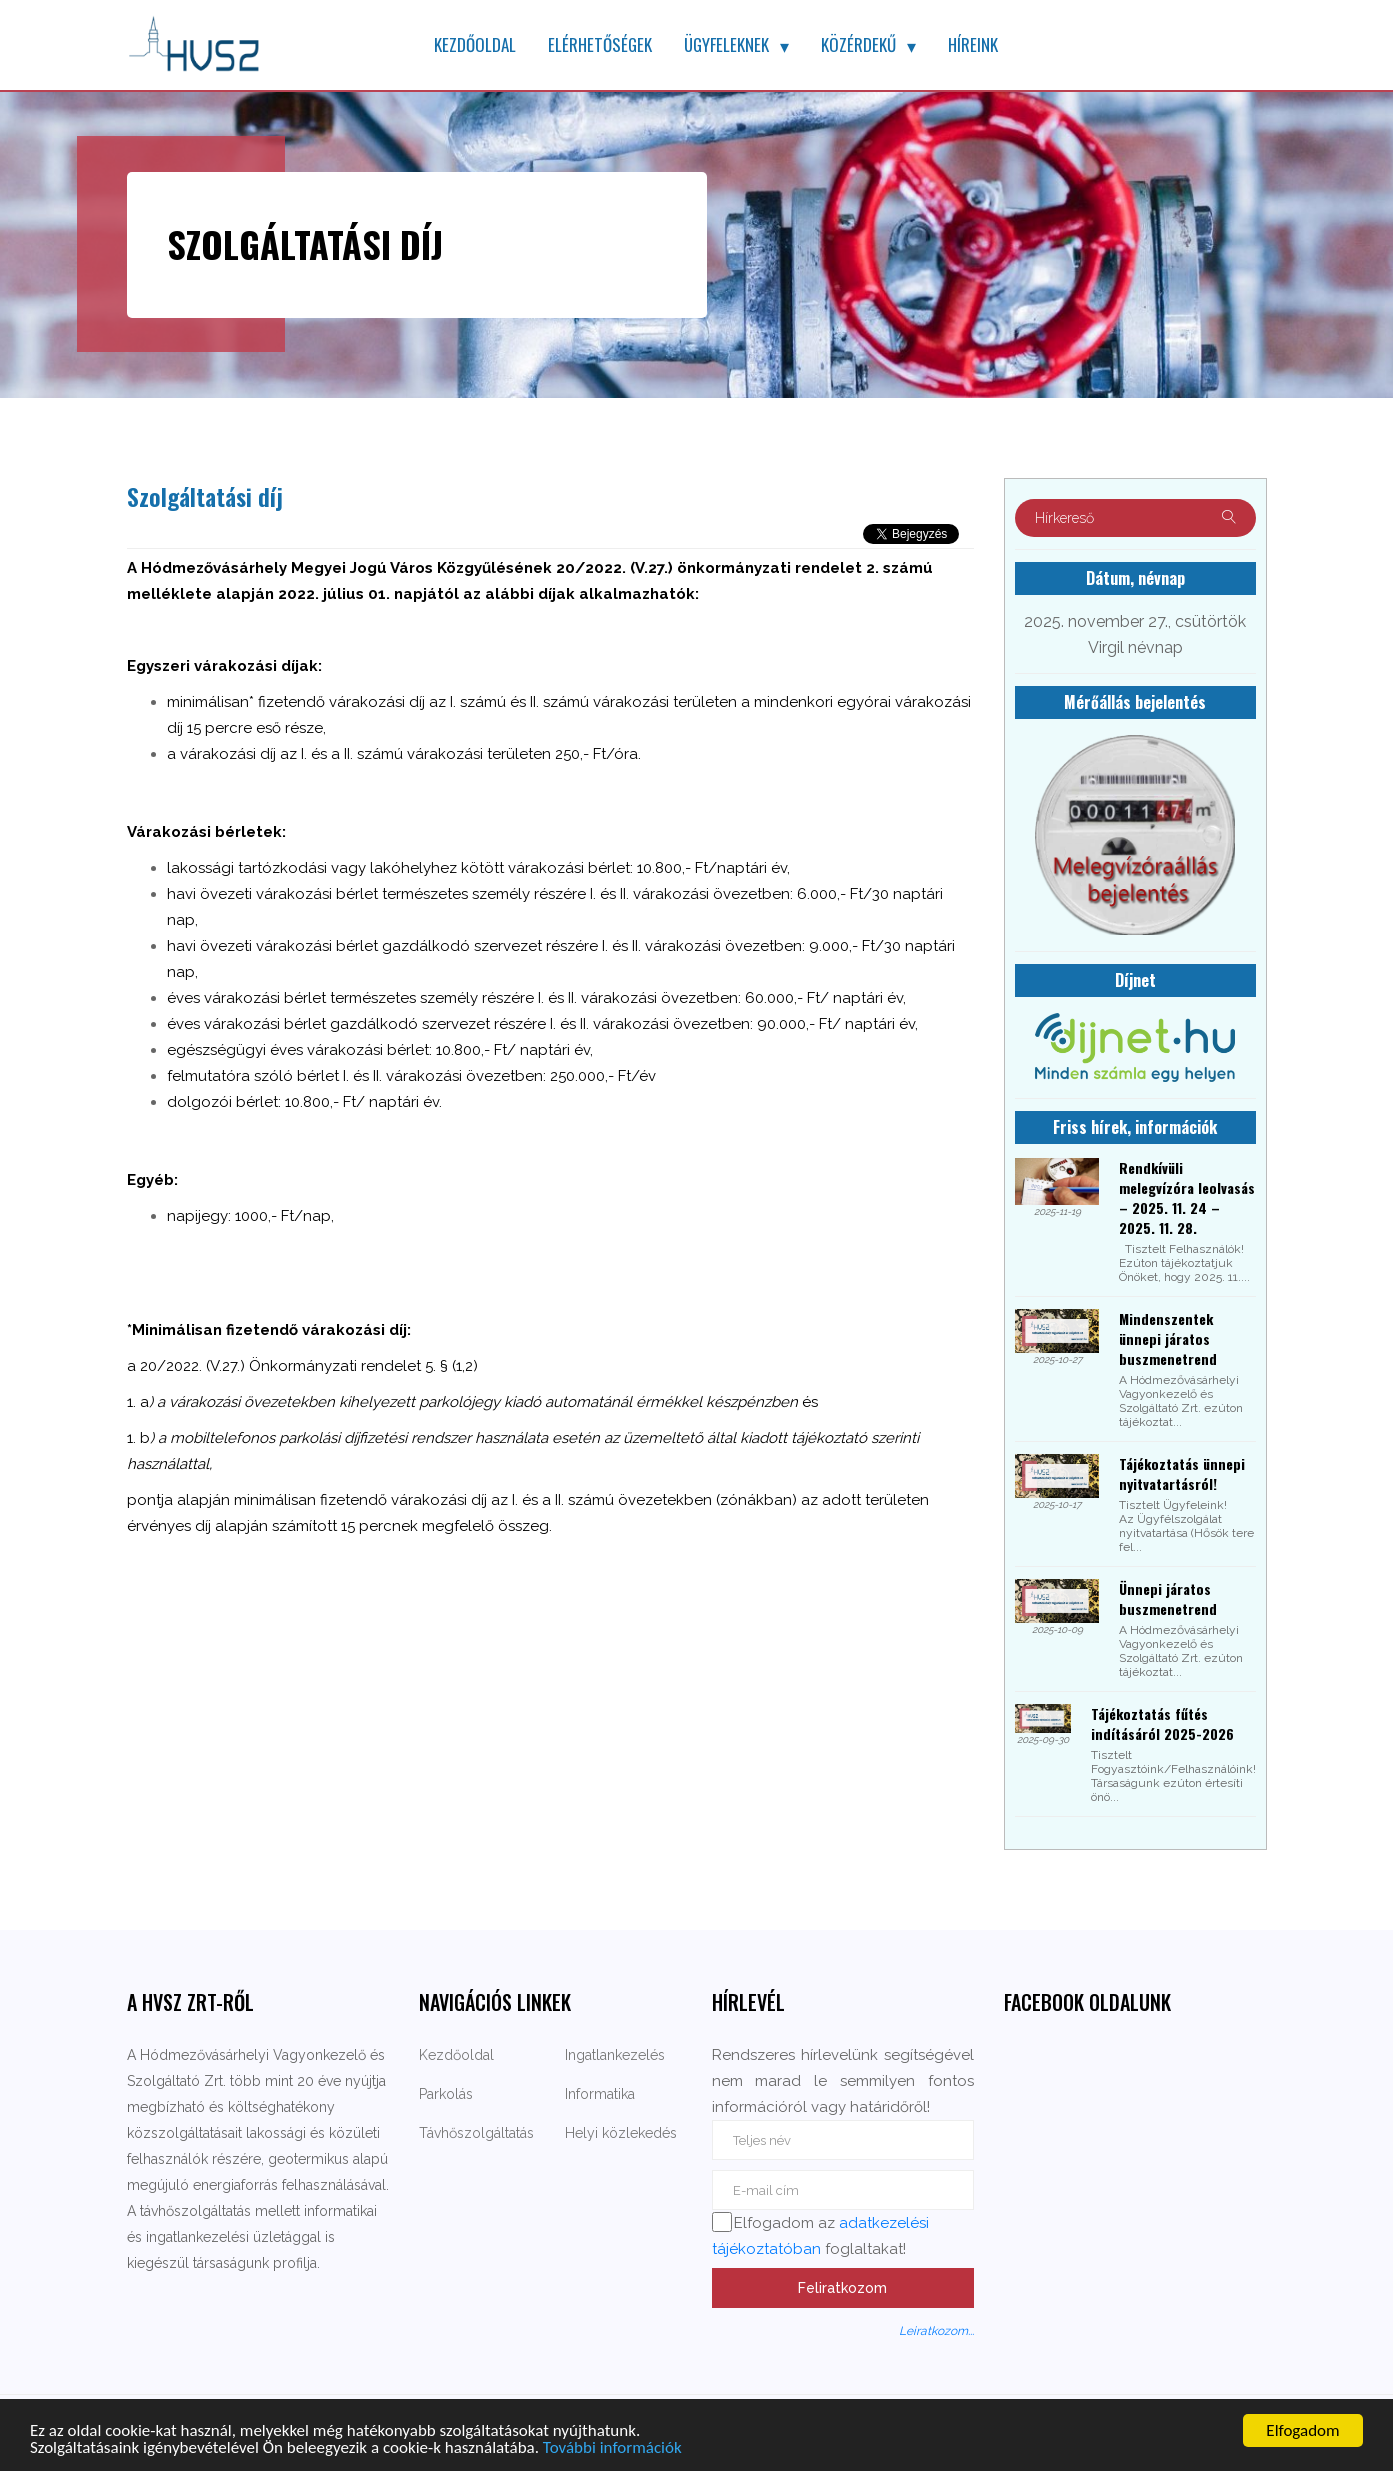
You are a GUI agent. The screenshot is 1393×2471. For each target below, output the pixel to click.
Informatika (600, 2094)
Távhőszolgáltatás (476, 2133)
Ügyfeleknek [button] (726, 44)
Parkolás (446, 2094)
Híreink (973, 44)
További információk (612, 2448)
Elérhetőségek (600, 44)
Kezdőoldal (475, 44)
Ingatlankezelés (615, 2055)
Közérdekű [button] (858, 44)
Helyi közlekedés (621, 2133)
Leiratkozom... (936, 2331)
